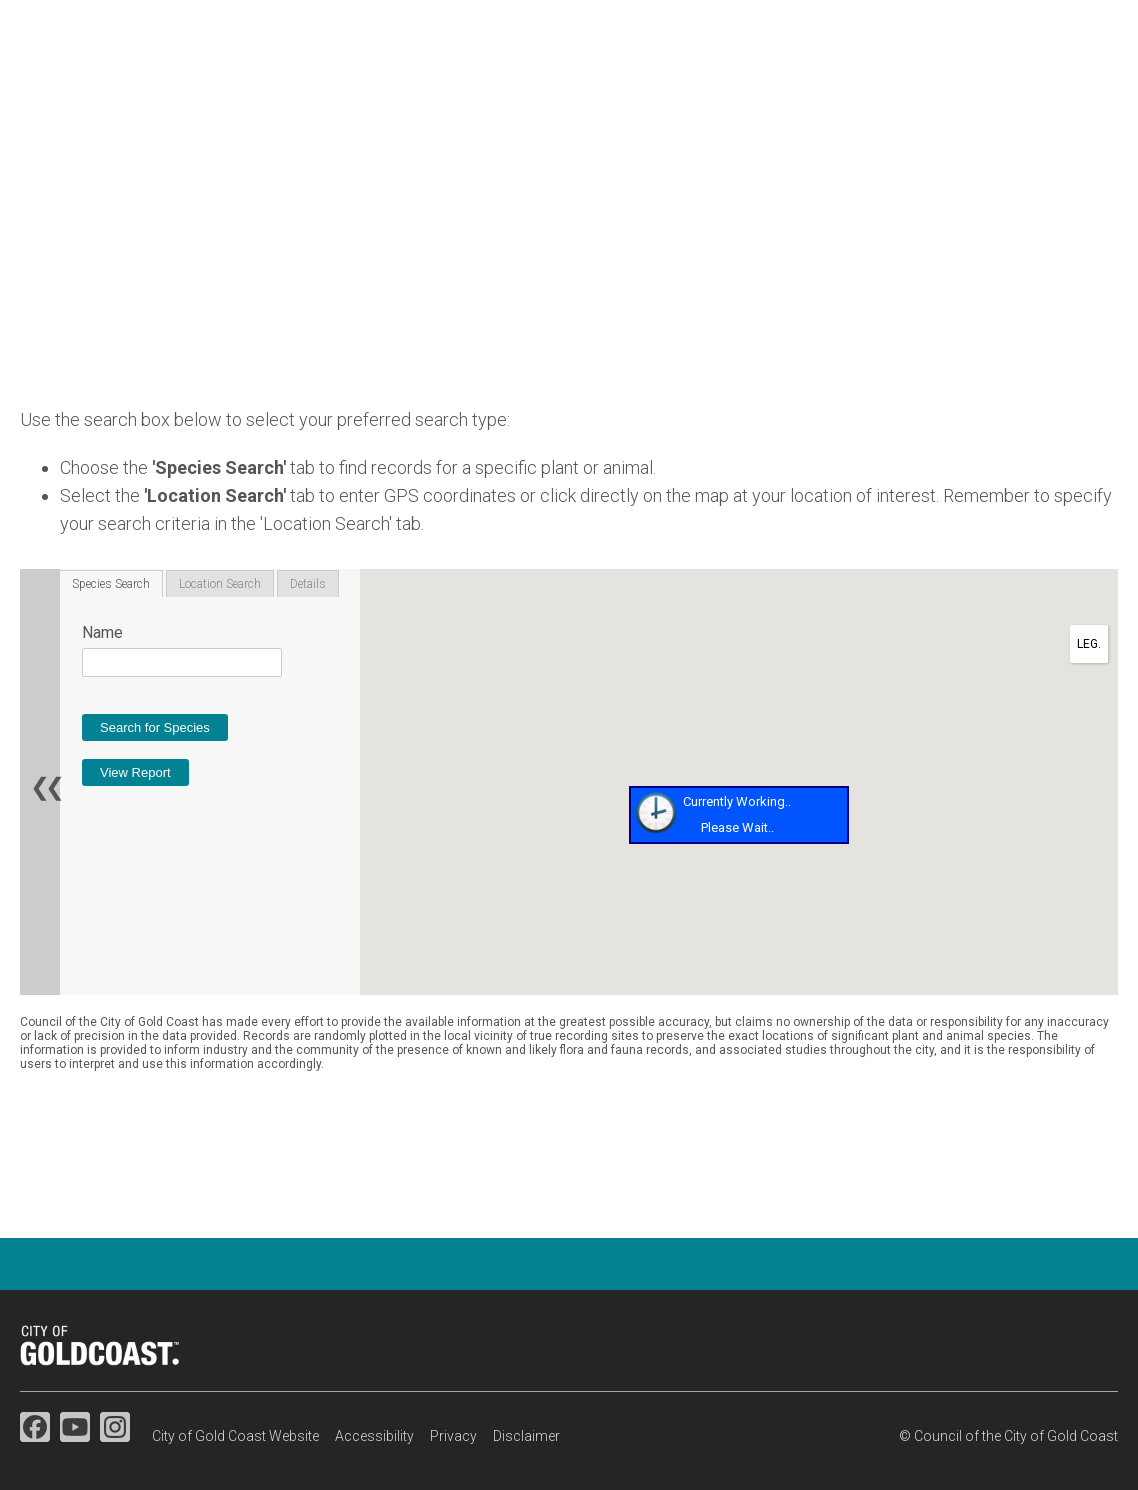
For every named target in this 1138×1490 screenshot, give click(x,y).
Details (308, 584)
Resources (1074, 90)
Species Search (111, 584)
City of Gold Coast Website (235, 1436)
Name (102, 632)
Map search (942, 90)
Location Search (220, 584)
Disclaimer (526, 1436)
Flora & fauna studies (572, 90)
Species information (776, 90)
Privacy (453, 1436)
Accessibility (374, 1436)
